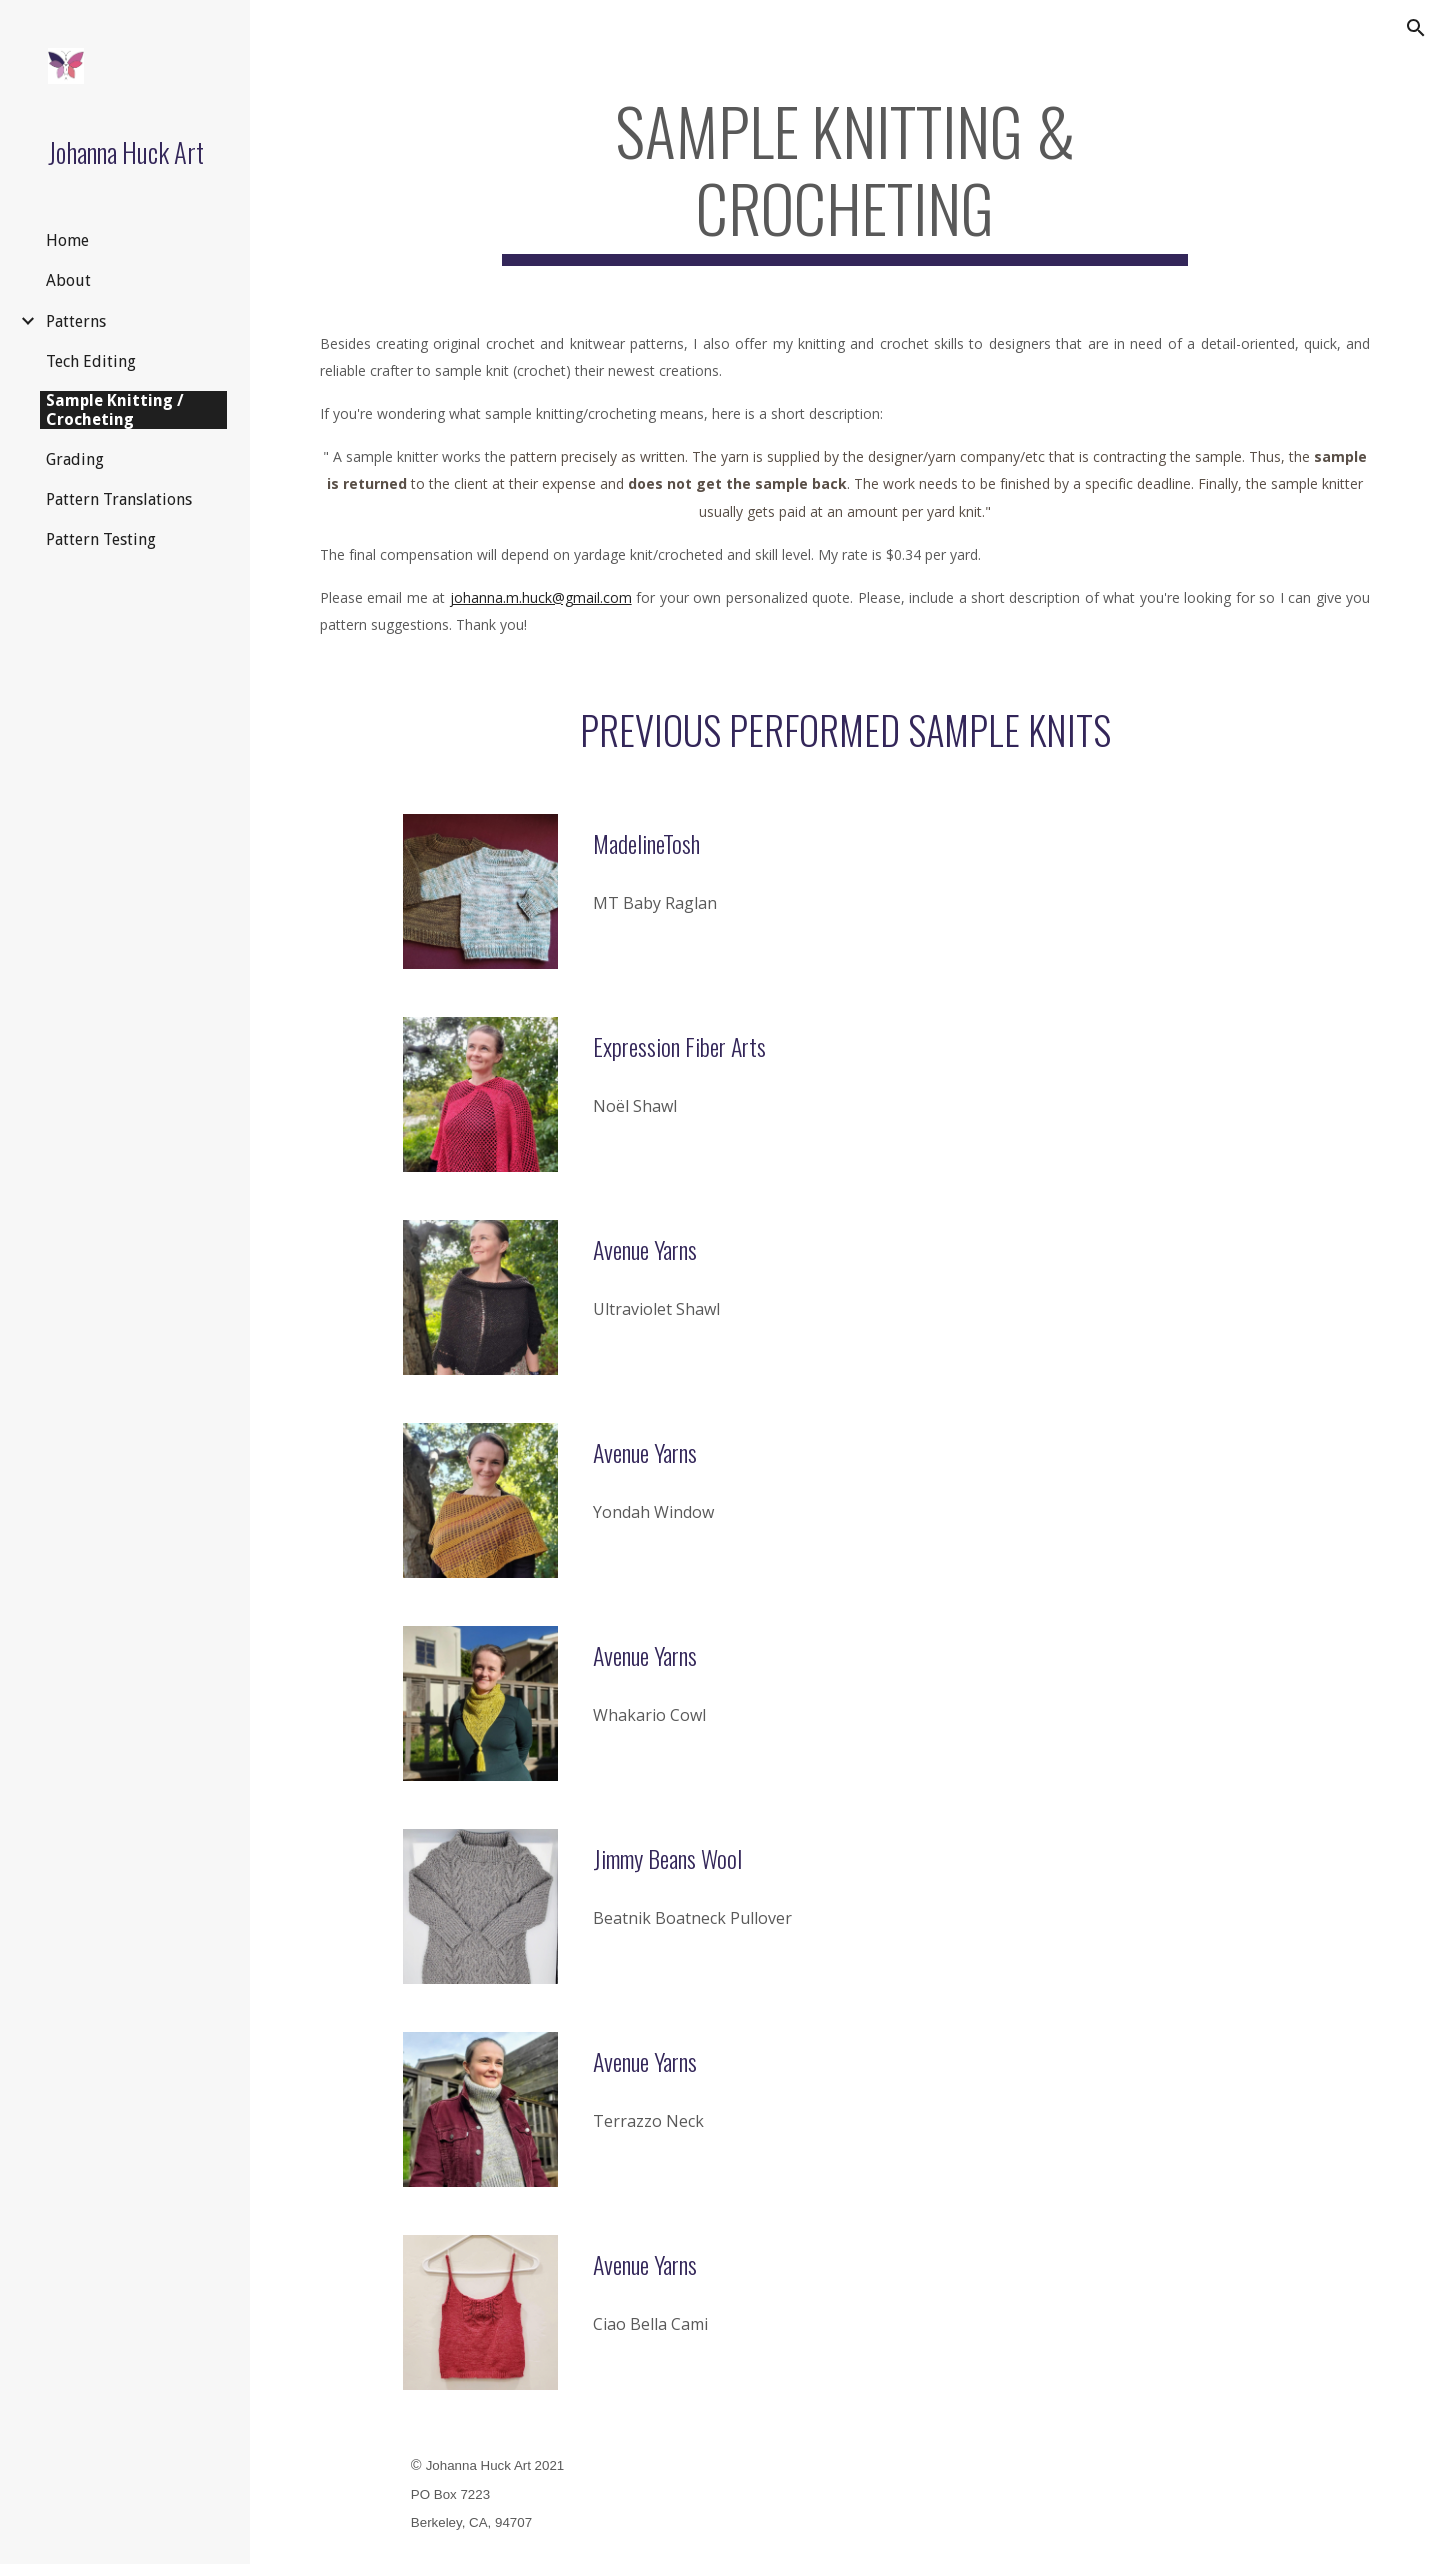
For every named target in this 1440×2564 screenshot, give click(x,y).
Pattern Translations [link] (119, 499)
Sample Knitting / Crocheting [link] (115, 410)
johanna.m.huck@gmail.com (541, 597)
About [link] (68, 280)
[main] (845, 179)
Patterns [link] (76, 321)
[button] (1416, 28)
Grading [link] (75, 459)
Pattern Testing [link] (101, 539)
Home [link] (67, 240)
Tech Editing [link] (91, 361)
